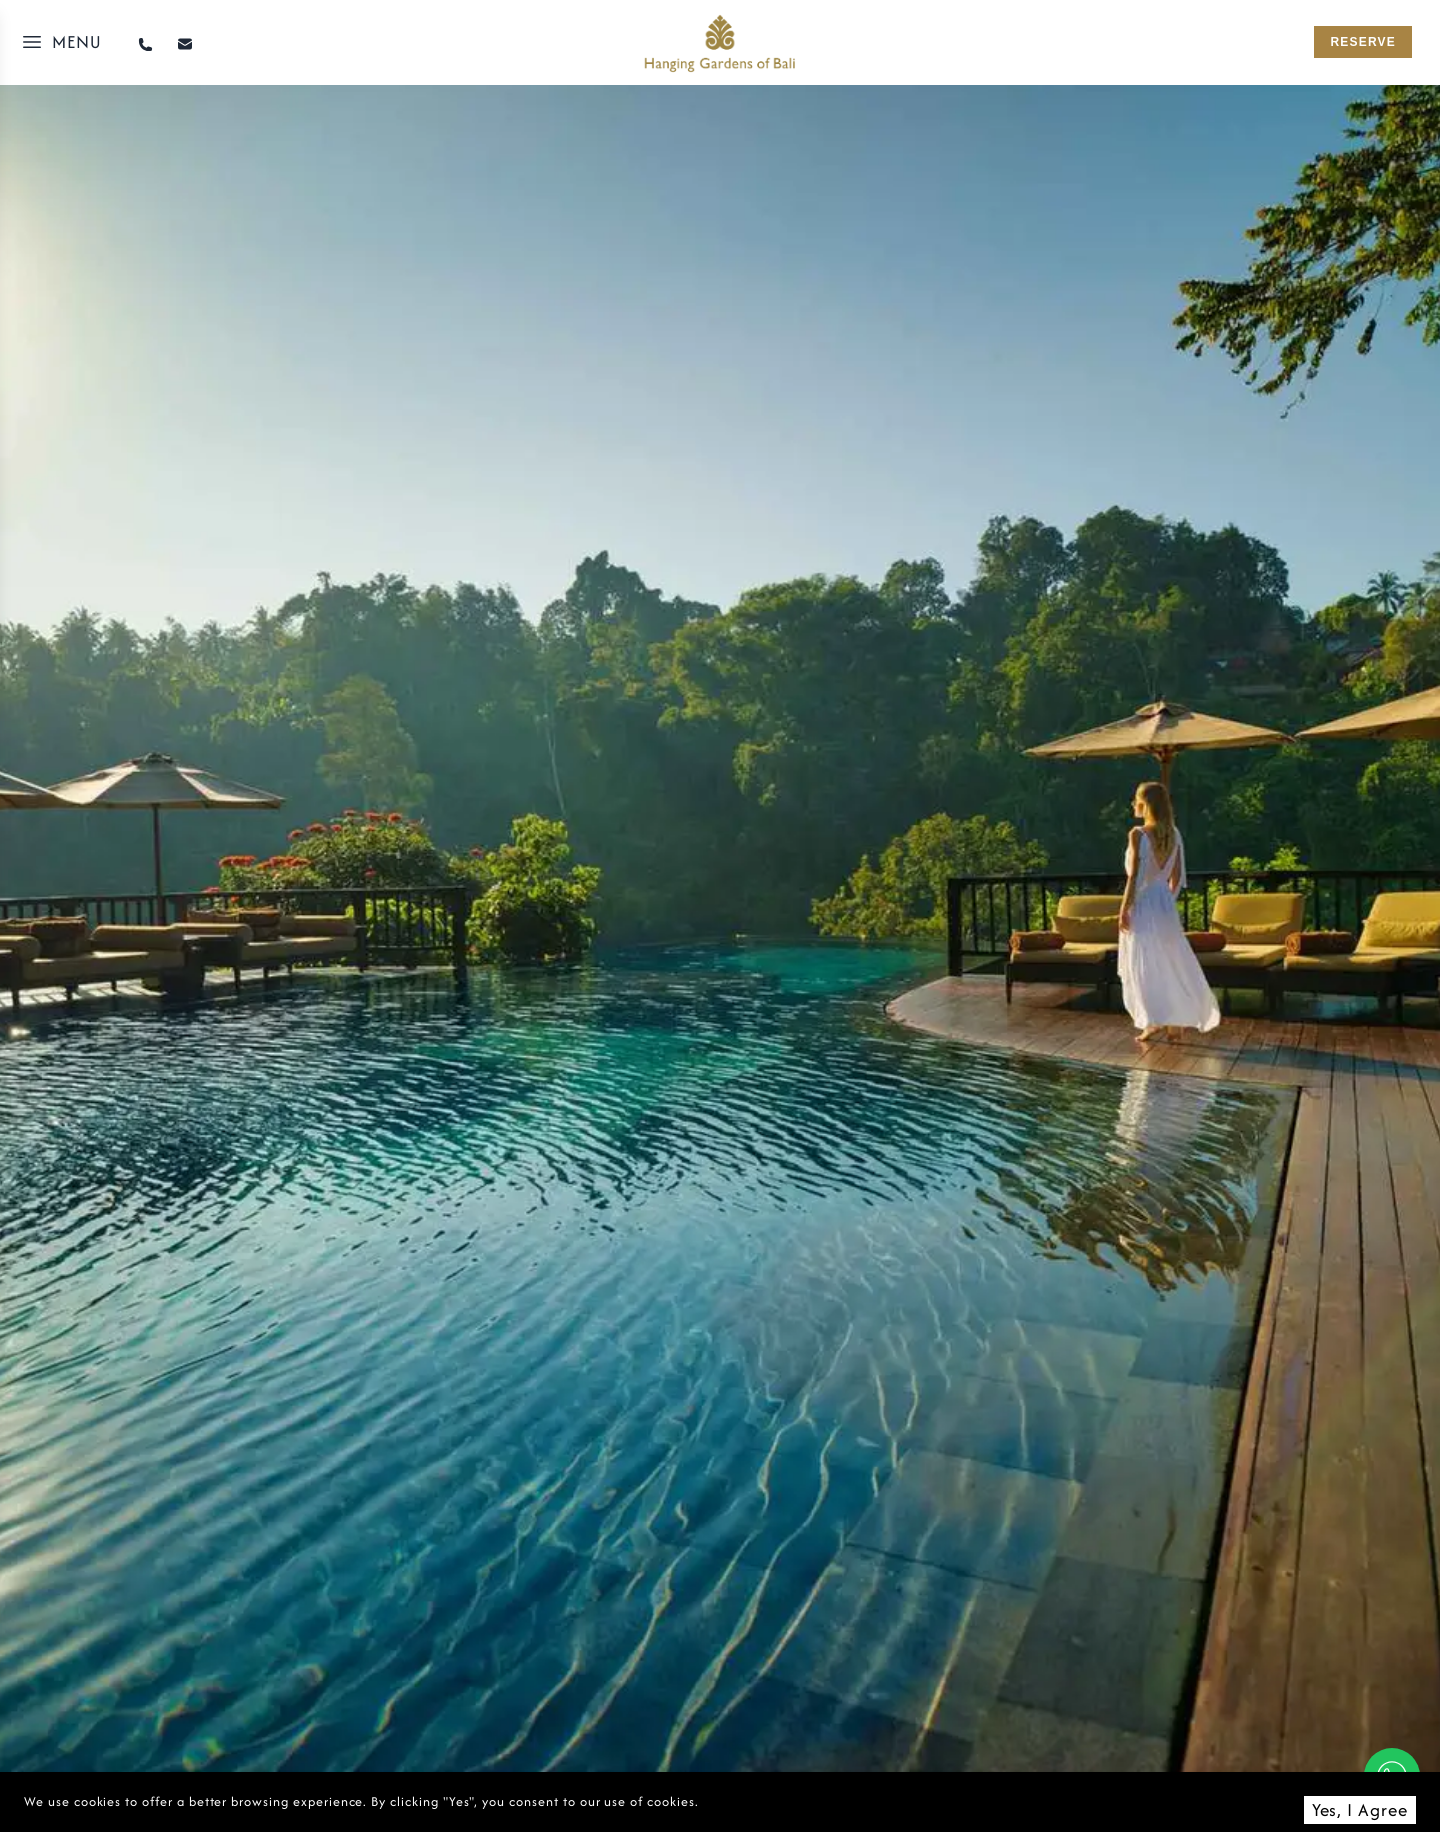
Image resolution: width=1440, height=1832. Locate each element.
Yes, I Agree (1360, 1809)
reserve (1363, 42)
